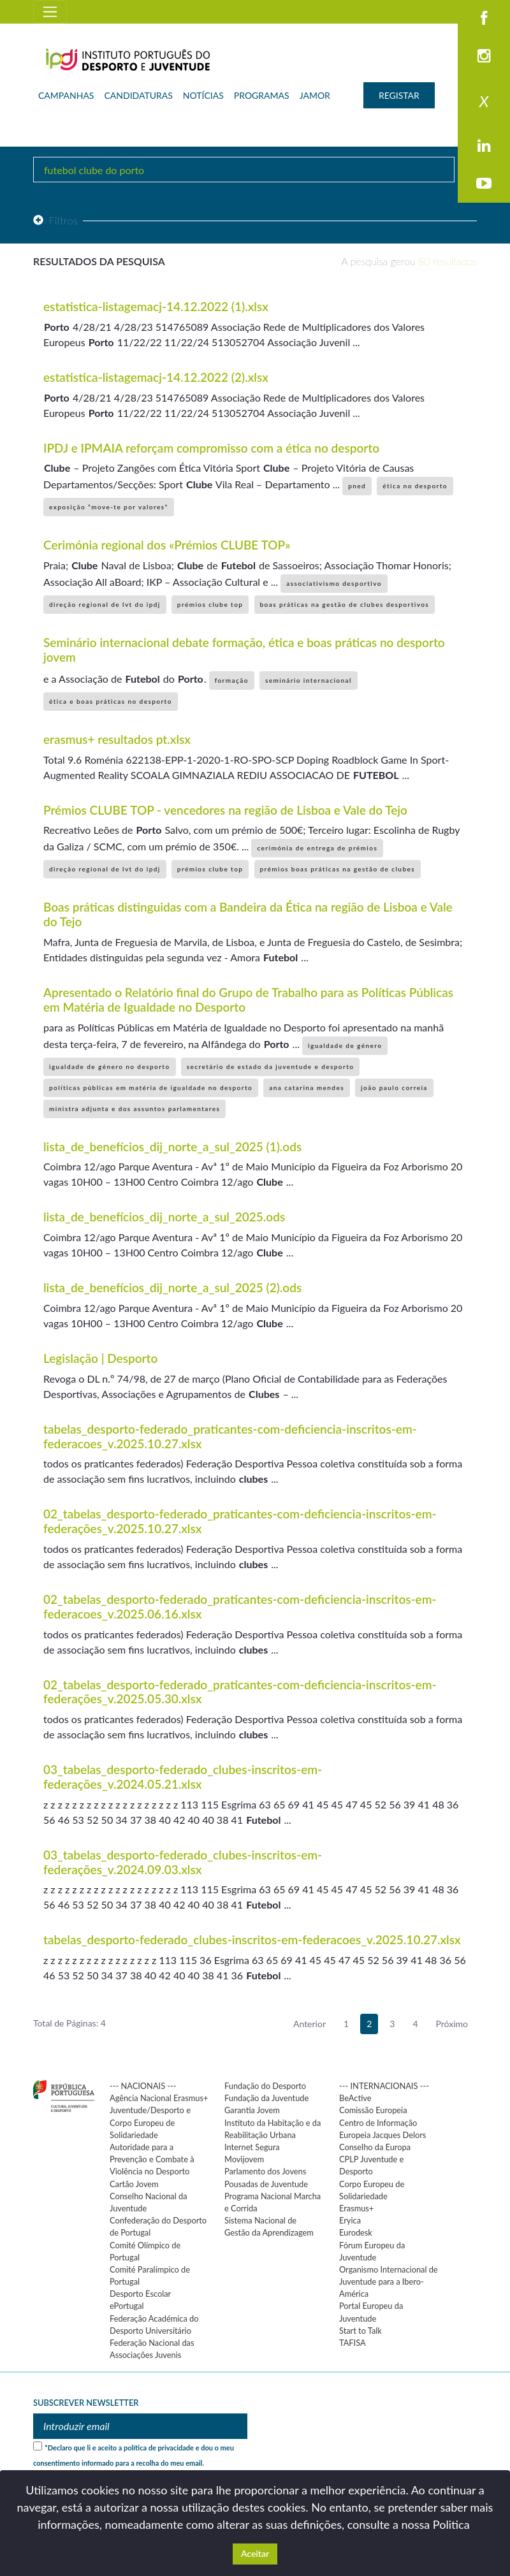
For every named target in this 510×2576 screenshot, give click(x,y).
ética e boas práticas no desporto (110, 701)
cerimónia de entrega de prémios (317, 848)
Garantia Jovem (252, 2110)
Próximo (452, 2023)
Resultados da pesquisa (99, 261)
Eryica (350, 2220)
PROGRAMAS (261, 95)
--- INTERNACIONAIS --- (384, 2086)
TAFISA (352, 2343)
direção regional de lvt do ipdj (105, 604)
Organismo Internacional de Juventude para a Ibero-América (388, 2281)
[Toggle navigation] (50, 12)
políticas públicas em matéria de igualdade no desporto (150, 1087)
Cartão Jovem (134, 2184)
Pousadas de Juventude (266, 2184)
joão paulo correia (394, 1087)
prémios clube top (210, 604)
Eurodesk (355, 2232)
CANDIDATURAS (138, 95)
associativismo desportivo (334, 583)
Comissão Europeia (373, 2110)
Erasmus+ (356, 2208)
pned (357, 486)
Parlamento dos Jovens (265, 2171)
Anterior (309, 2023)
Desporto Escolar (140, 2294)
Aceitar (255, 2553)
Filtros (55, 220)
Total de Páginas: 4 (69, 2023)
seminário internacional (308, 680)
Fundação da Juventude (266, 2098)
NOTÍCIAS (203, 95)
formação (232, 680)
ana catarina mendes (306, 1087)
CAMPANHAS (66, 95)
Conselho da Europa (375, 2147)
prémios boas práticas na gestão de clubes (338, 869)
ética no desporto (415, 486)
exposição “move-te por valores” (108, 507)
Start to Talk (360, 2330)
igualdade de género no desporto (109, 1066)
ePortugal (127, 2306)
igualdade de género (345, 1045)
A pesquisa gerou (409, 261)
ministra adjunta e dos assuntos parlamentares (134, 1108)
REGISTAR (399, 95)
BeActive (355, 2098)
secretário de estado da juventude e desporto (270, 1066)
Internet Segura (252, 2147)
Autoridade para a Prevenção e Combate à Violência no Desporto (152, 2159)
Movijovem (244, 2159)
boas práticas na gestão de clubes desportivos (345, 604)
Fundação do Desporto (265, 2086)
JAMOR (315, 95)
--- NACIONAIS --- (143, 2086)
